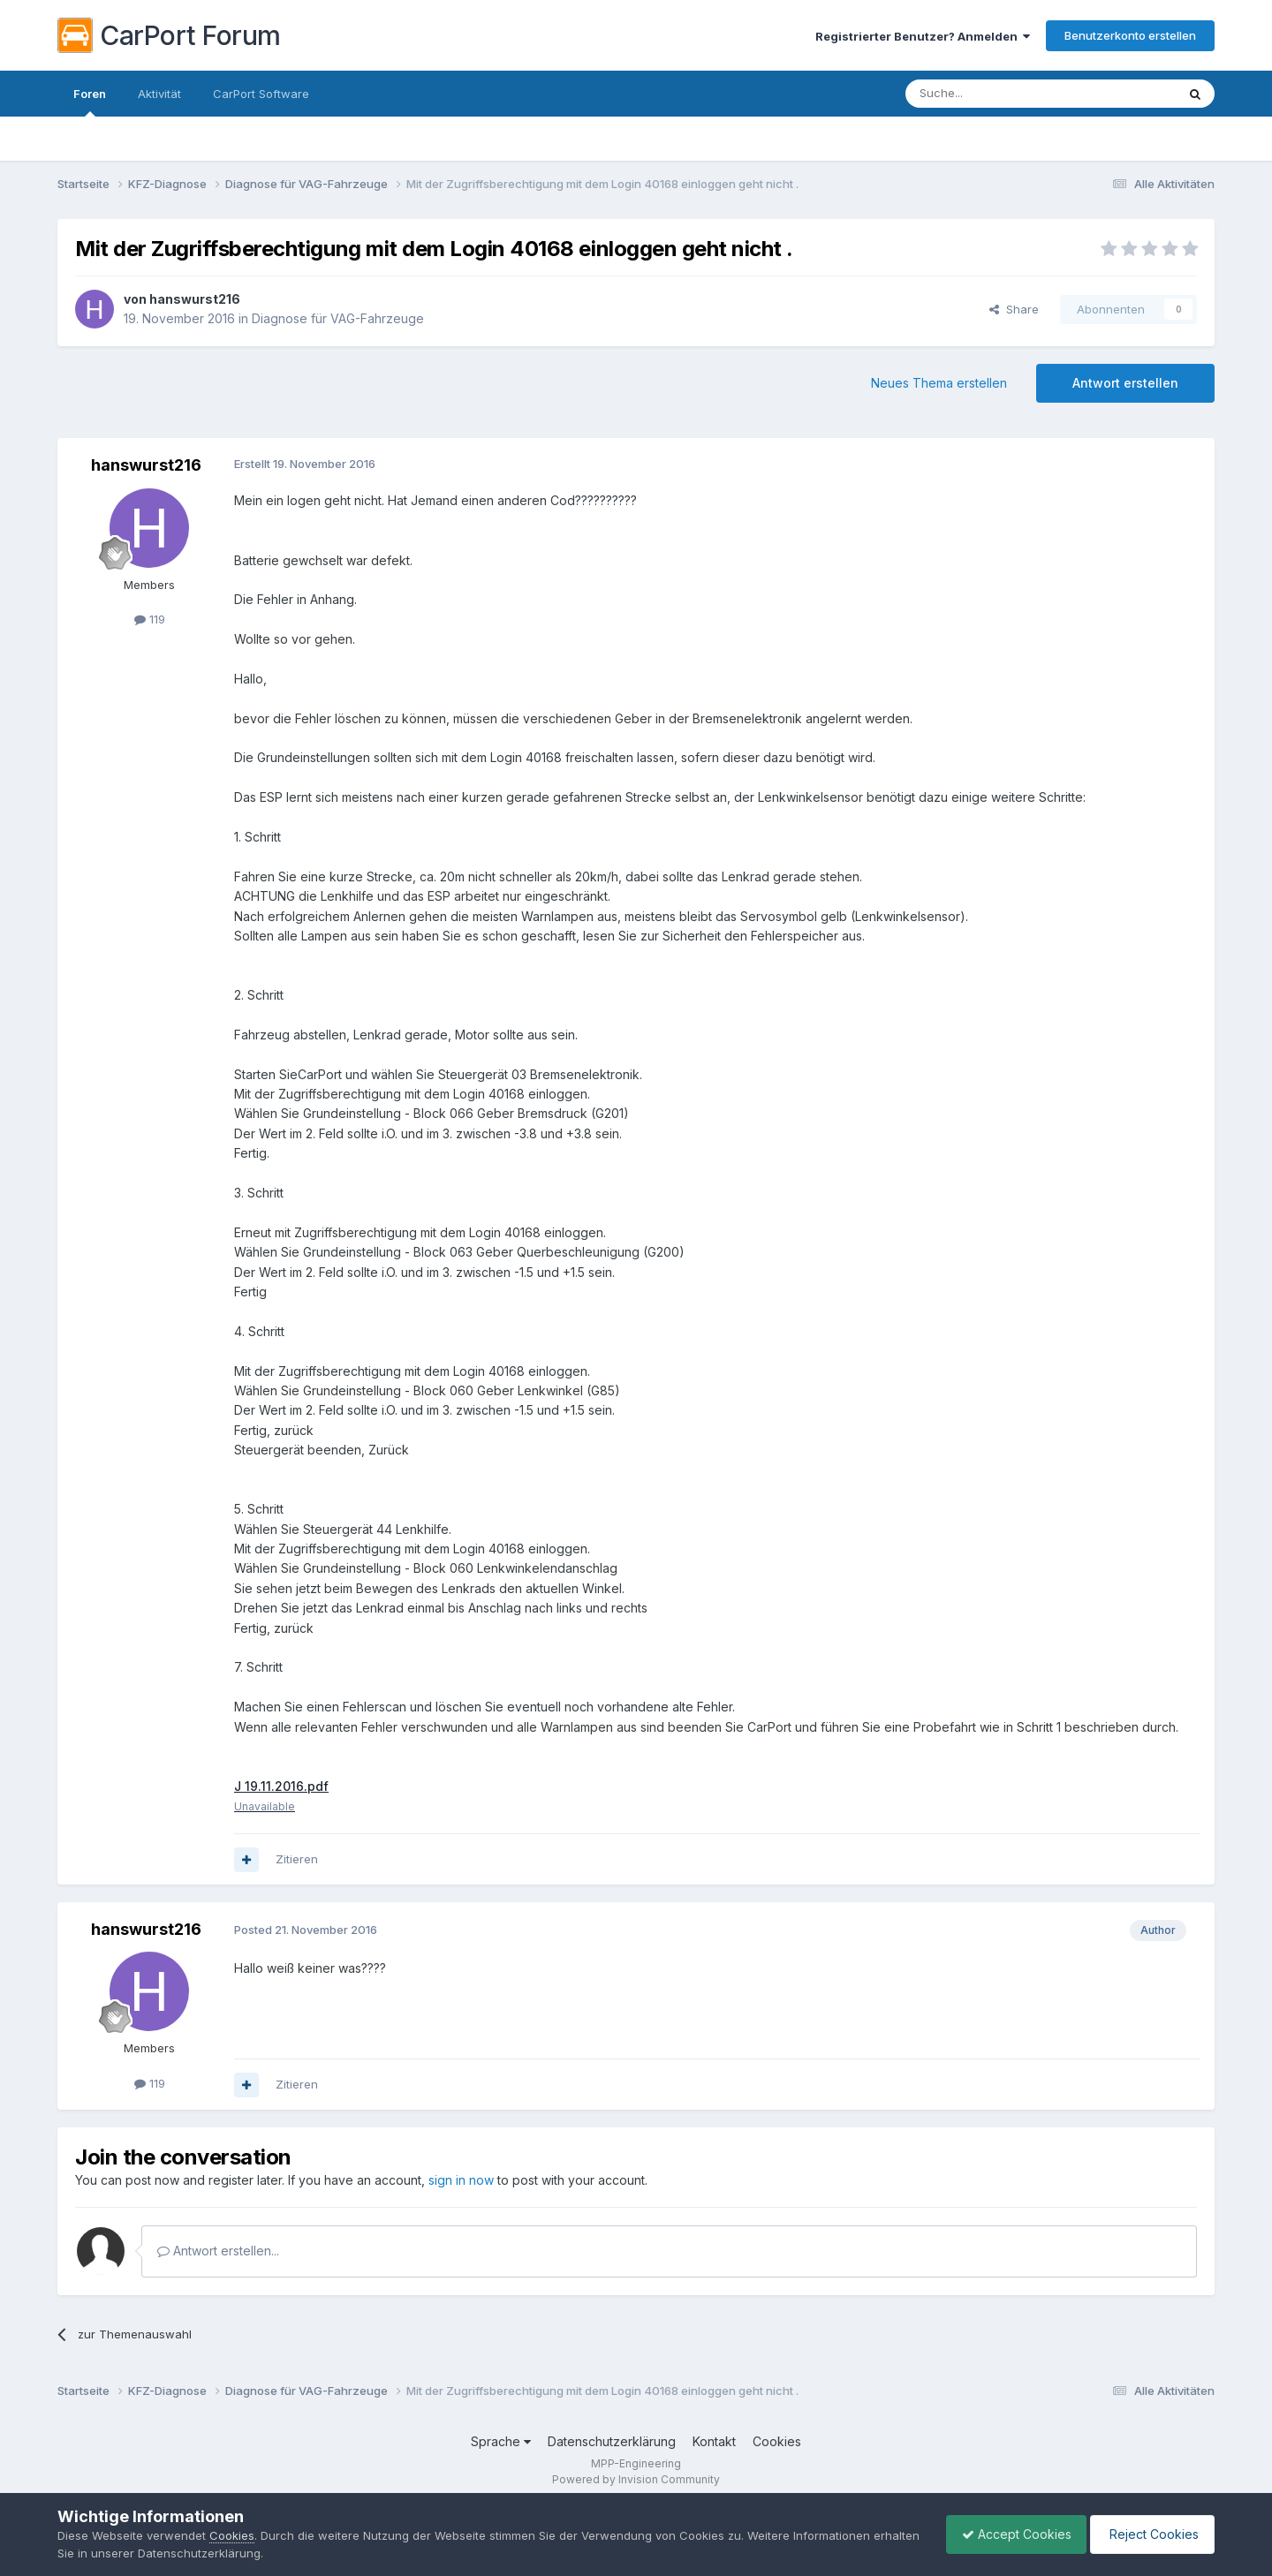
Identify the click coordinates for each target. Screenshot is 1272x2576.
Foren (89, 102)
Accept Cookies (1008, 2534)
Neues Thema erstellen (939, 382)
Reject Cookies (1149, 2534)
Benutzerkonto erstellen (1130, 35)
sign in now (461, 2180)
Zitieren (297, 1859)
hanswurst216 (194, 298)
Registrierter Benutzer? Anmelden (922, 36)
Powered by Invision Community (636, 2479)
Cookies (777, 2442)
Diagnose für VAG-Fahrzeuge (338, 318)
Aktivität (159, 94)
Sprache (501, 2442)
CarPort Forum (169, 35)
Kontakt (714, 2442)
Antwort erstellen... (218, 2251)
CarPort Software (261, 94)
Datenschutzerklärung (612, 2442)
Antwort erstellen (1125, 382)
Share (1014, 309)
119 (149, 619)
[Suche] (995, 93)
